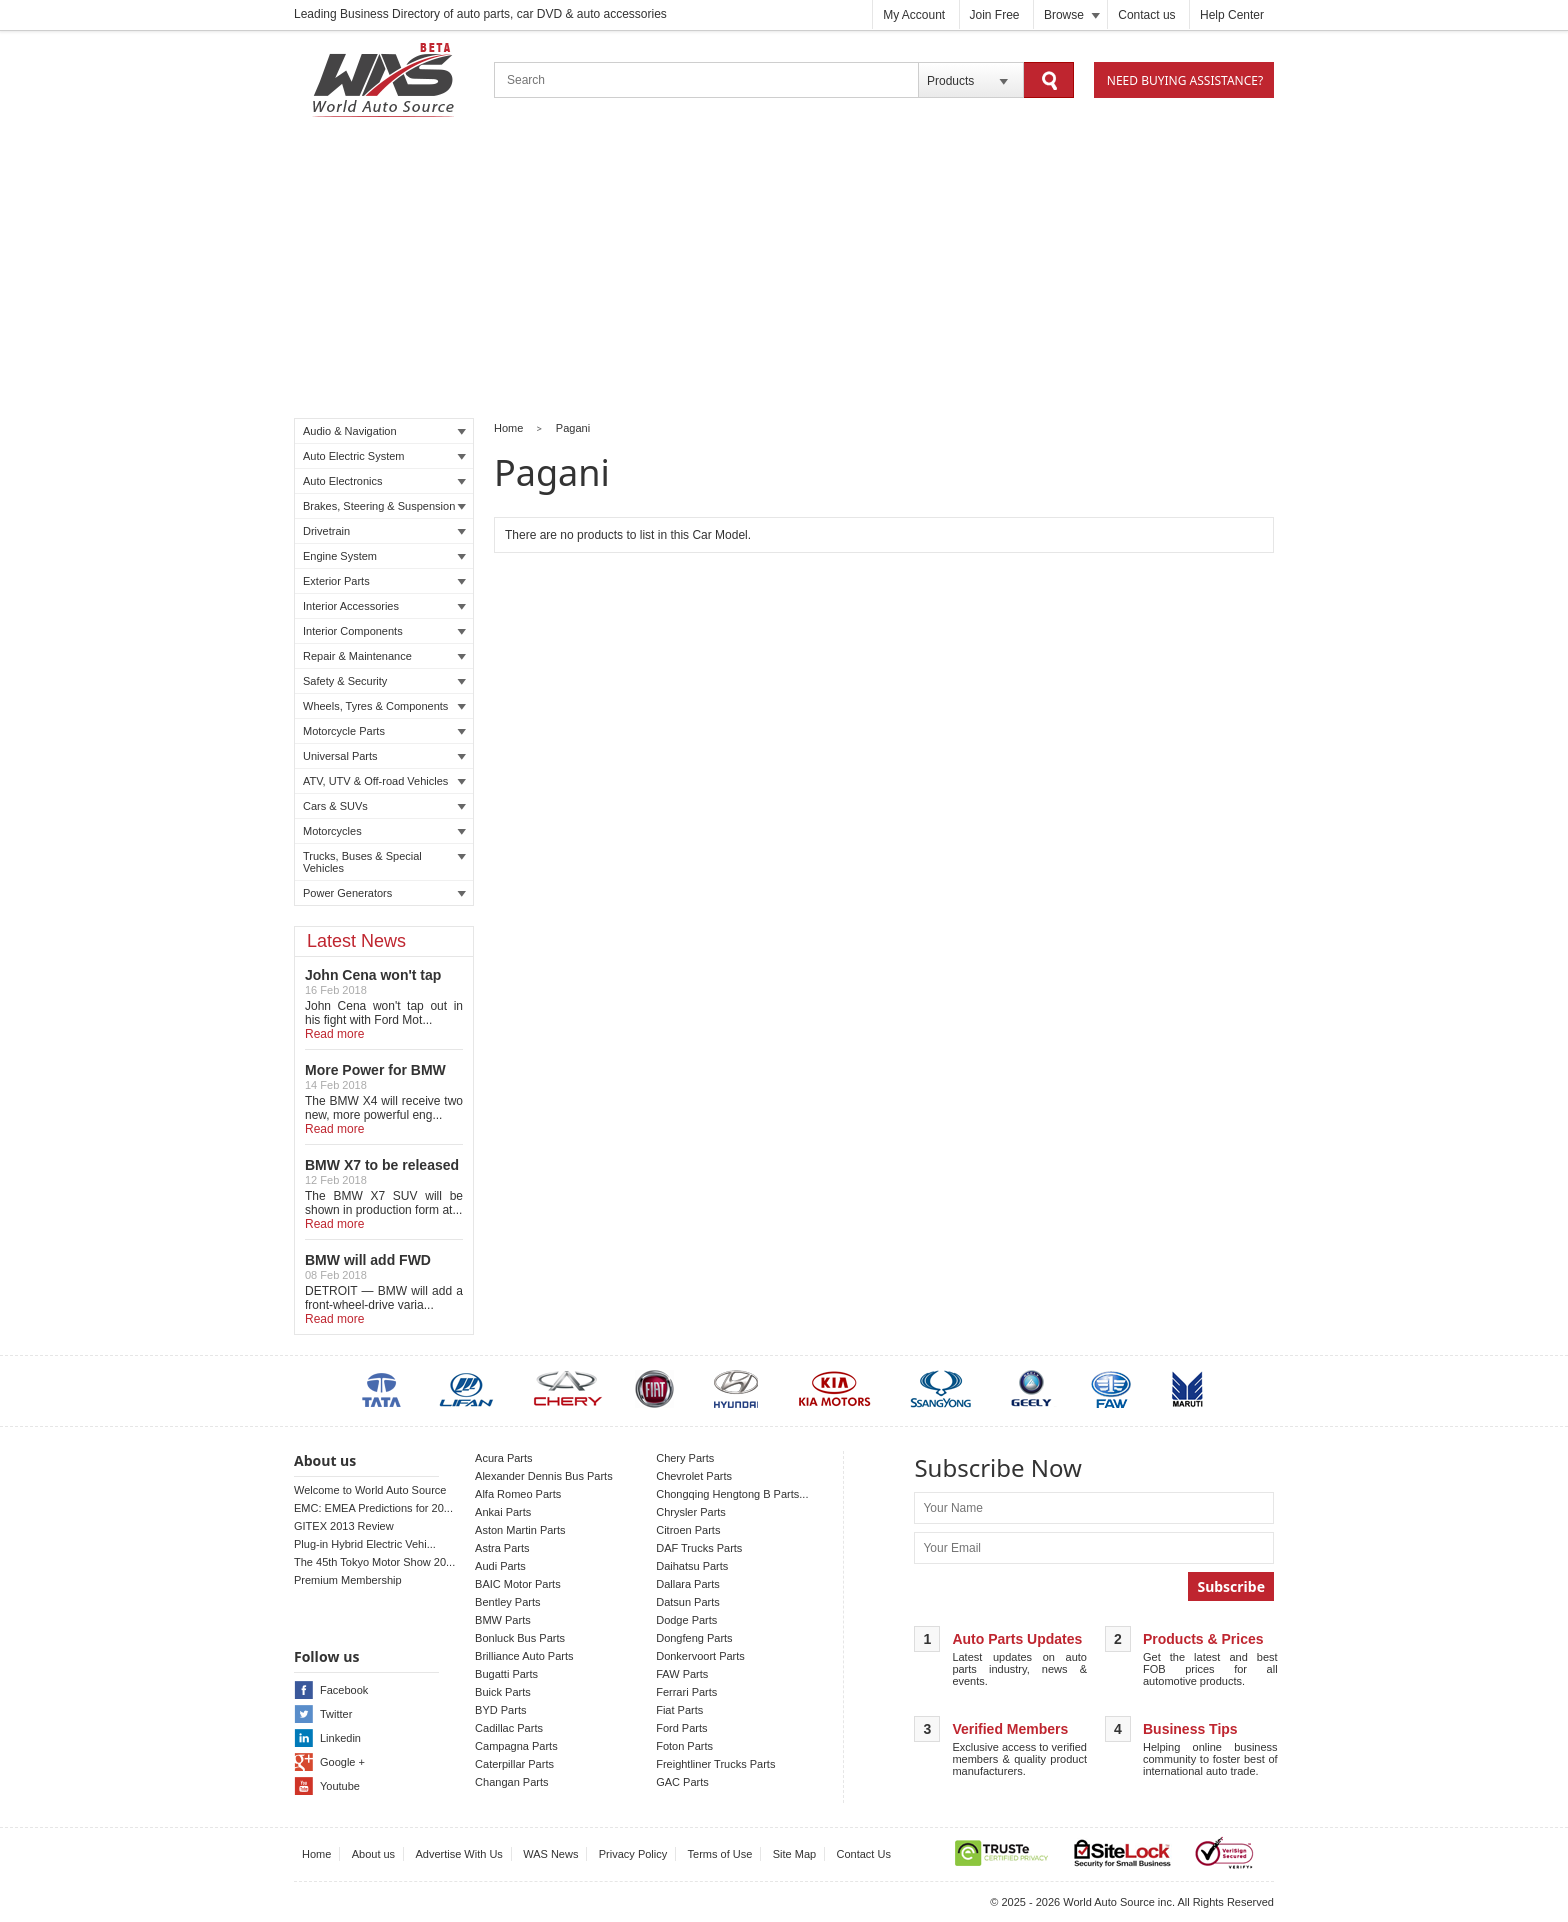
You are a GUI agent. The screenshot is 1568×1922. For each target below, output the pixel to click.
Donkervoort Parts (700, 1656)
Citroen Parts (688, 1530)
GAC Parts (682, 1782)
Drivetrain (384, 531)
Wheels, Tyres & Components (384, 706)
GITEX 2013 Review (344, 1526)
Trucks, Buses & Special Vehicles (384, 862)
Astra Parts (502, 1548)
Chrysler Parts (691, 1512)
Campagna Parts (516, 1746)
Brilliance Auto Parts (524, 1656)
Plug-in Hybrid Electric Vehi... (365, 1544)
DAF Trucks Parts (699, 1548)
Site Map (794, 1854)
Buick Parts (503, 1692)
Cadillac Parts (509, 1728)
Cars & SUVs (384, 806)
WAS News (550, 1854)
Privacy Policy (633, 1854)
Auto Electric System (384, 456)
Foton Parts (684, 1746)
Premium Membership (348, 1580)
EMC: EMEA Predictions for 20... (373, 1508)
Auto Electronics (384, 481)
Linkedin (340, 1738)
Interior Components (384, 631)
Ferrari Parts (686, 1692)
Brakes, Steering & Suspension (384, 506)
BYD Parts (500, 1710)
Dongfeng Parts (694, 1638)
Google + (342, 1762)
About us (373, 1854)
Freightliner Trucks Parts (715, 1764)
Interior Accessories (384, 606)
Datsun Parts (688, 1602)
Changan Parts (511, 1782)
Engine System (384, 556)
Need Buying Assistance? (1185, 80)
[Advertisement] (784, 271)
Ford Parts (681, 1728)
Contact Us (864, 1854)
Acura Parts (503, 1458)
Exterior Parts (384, 581)
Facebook (344, 1690)
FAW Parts (682, 1674)
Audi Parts (500, 1566)
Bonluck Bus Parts (520, 1638)
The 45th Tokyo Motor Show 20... (374, 1562)
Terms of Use (720, 1854)
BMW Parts (503, 1620)
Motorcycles (384, 831)
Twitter (336, 1714)
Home (508, 428)
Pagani (573, 428)
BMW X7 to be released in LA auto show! (382, 1173)
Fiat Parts (679, 1710)
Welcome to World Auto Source (370, 1490)
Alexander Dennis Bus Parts (544, 1476)
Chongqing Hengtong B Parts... (732, 1494)
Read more (334, 1034)
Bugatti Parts (506, 1674)
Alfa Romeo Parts (518, 1494)
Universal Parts (384, 756)
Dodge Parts (686, 1620)
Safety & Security (384, 681)
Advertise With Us (458, 1854)
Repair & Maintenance (384, 656)
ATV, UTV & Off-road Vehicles (384, 781)
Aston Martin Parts (520, 1530)
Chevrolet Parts (694, 1476)
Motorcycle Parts (384, 731)
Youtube (340, 1786)
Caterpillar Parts (514, 1764)
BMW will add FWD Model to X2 (368, 1268)
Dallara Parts (688, 1584)
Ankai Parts (503, 1512)
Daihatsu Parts (692, 1566)
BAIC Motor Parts (518, 1584)
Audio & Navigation (384, 431)
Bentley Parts (507, 1602)
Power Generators (384, 893)
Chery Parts (685, 1458)
